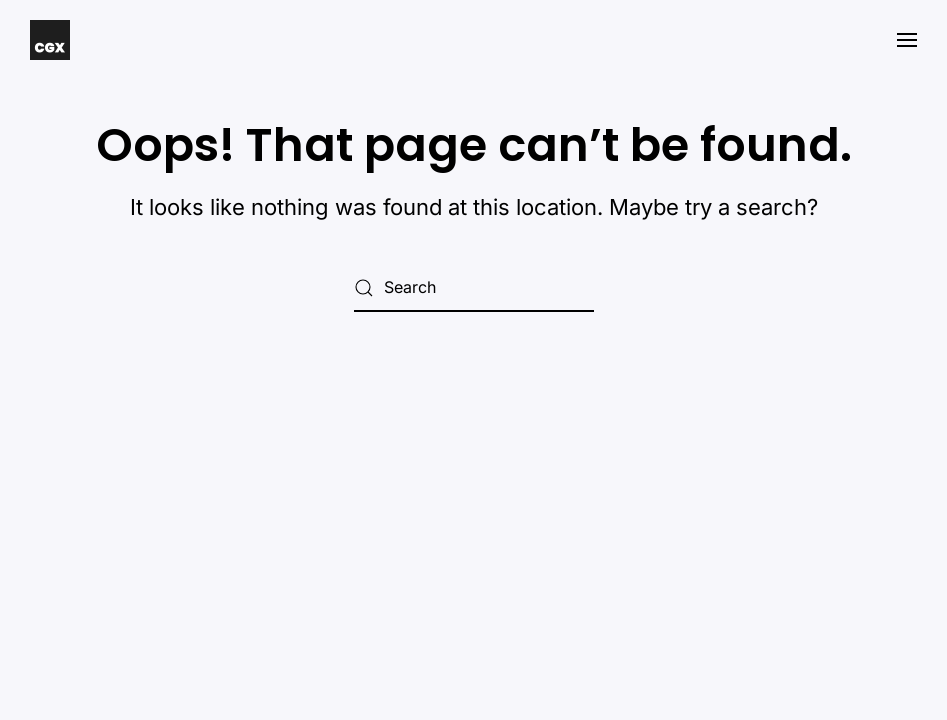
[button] (907, 40)
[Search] (474, 288)
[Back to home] (50, 40)
